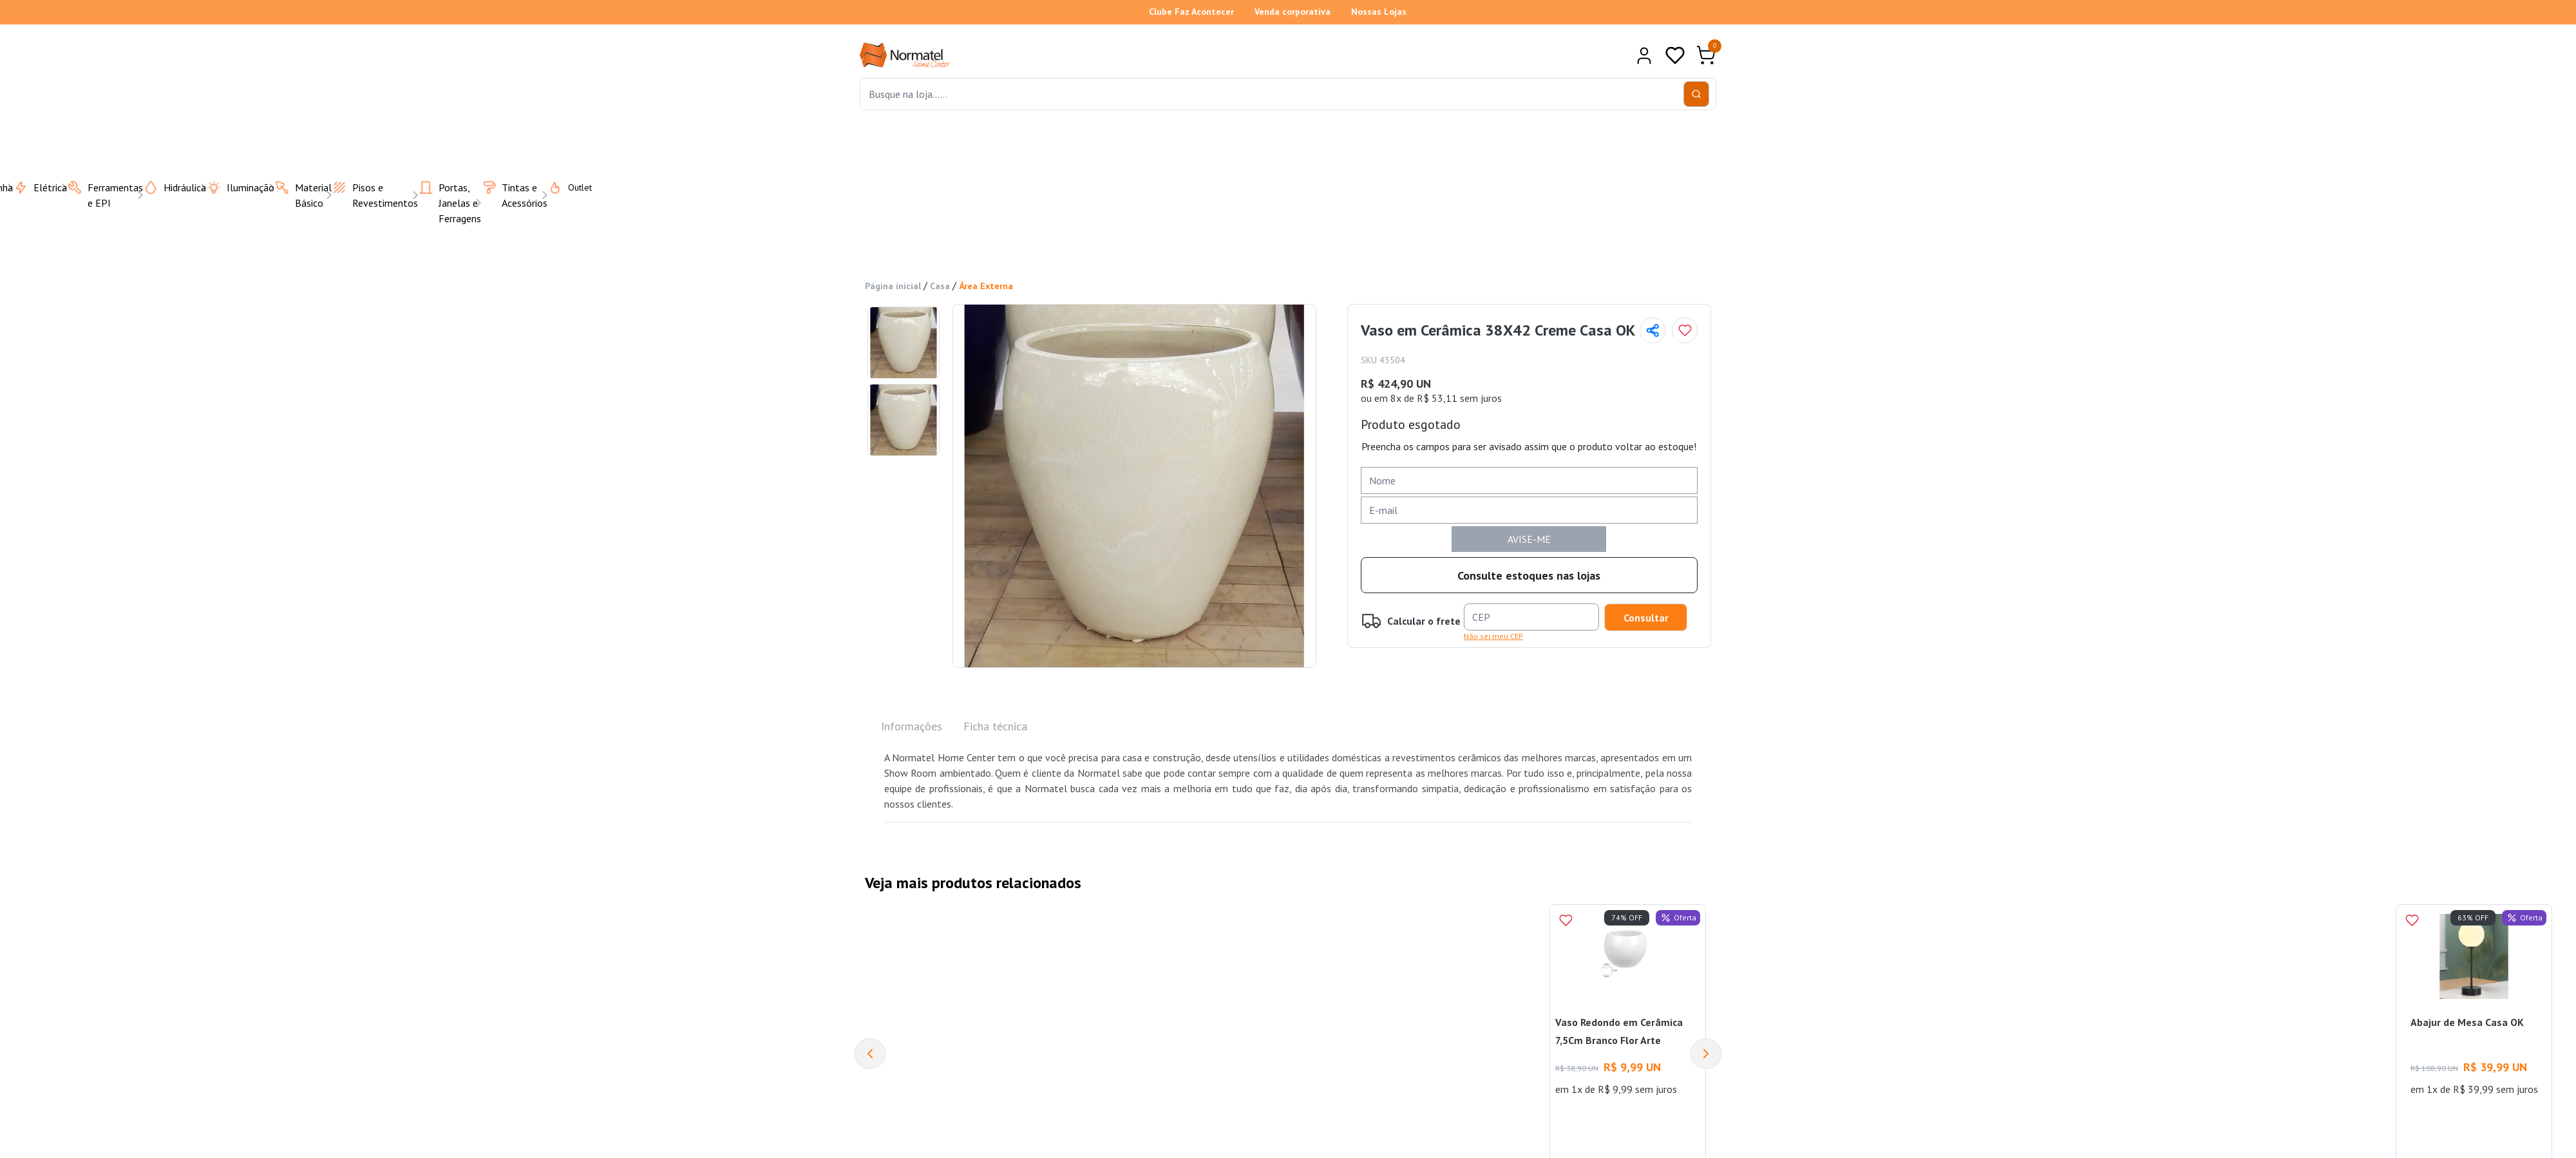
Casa (940, 286)
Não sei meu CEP (1493, 636)
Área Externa (986, 286)
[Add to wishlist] (1685, 330)
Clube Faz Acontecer (1191, 11)
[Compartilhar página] (1652, 330)
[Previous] (870, 1053)
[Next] (1705, 1053)
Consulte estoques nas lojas (1528, 575)
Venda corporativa (1293, 11)
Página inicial (893, 286)
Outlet (561, 187)
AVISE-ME (1529, 539)
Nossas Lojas (1378, 11)
